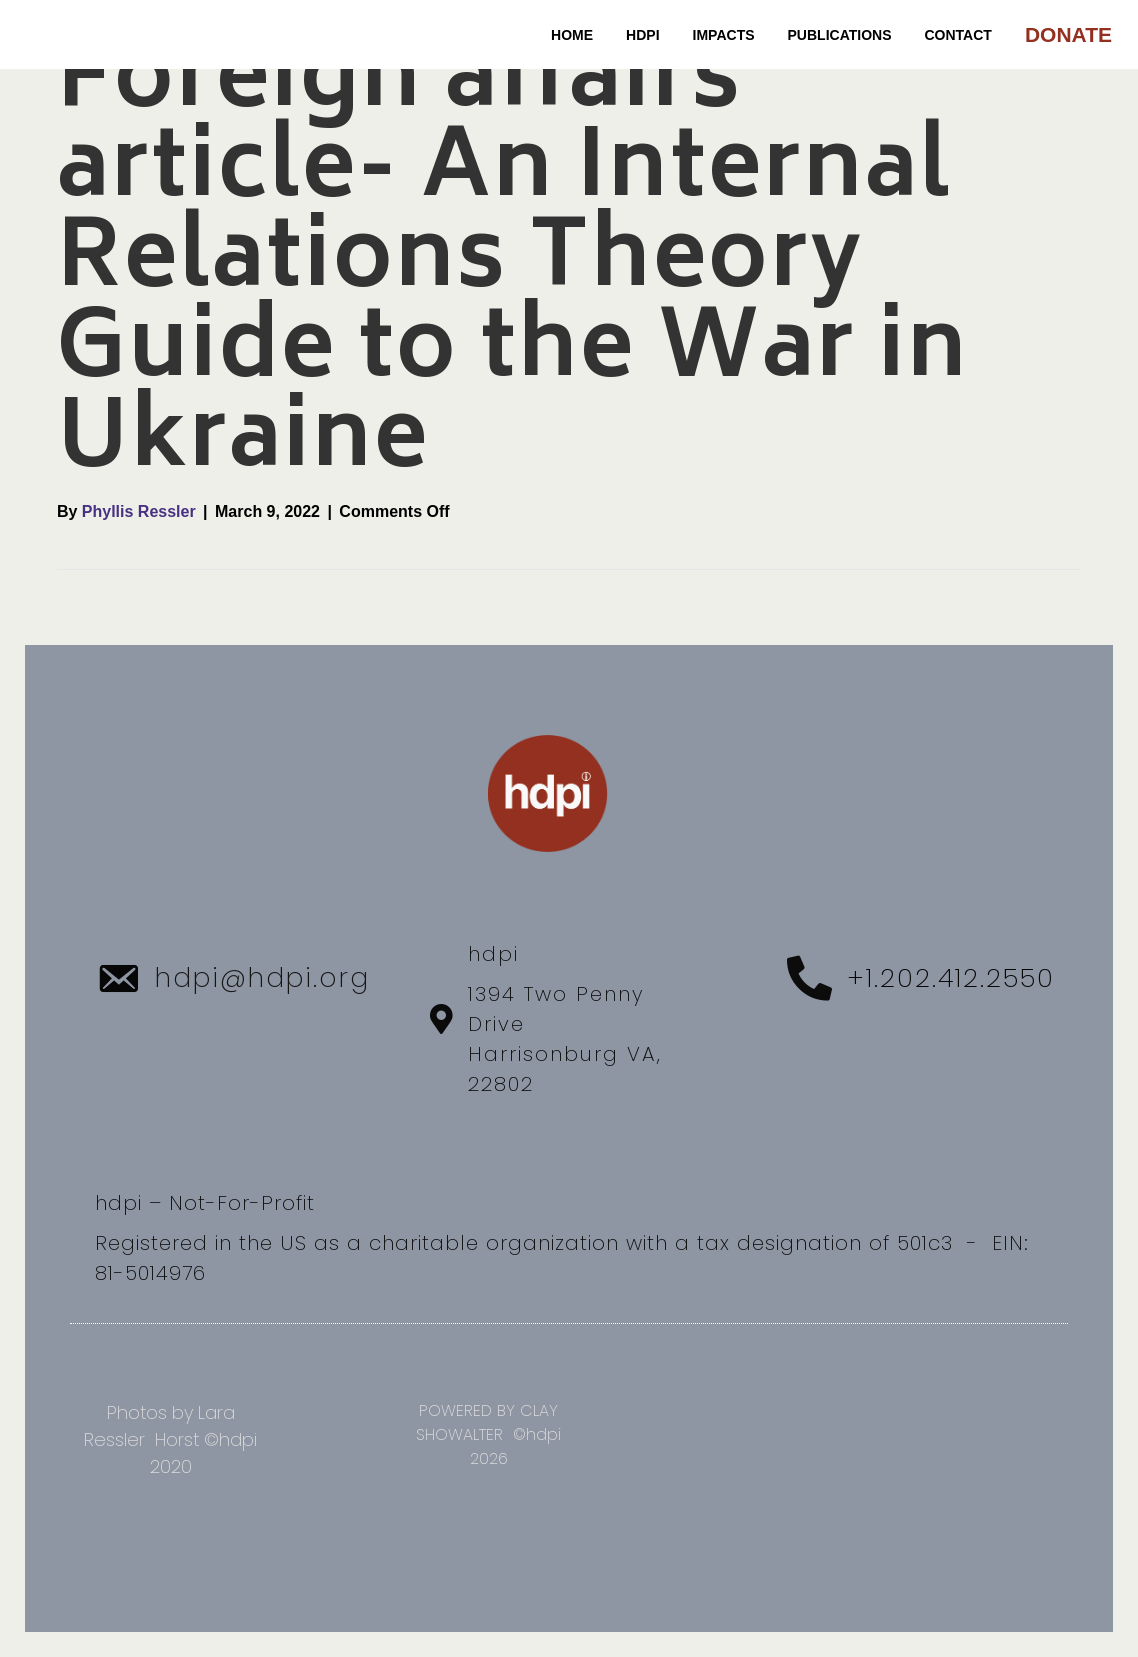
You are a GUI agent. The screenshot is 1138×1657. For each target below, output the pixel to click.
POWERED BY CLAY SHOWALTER (487, 1422)
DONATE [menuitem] (1068, 34)
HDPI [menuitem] (642, 35)
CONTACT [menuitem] (958, 35)
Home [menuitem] (572, 35)
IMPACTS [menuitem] (724, 35)
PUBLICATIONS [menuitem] (840, 35)
